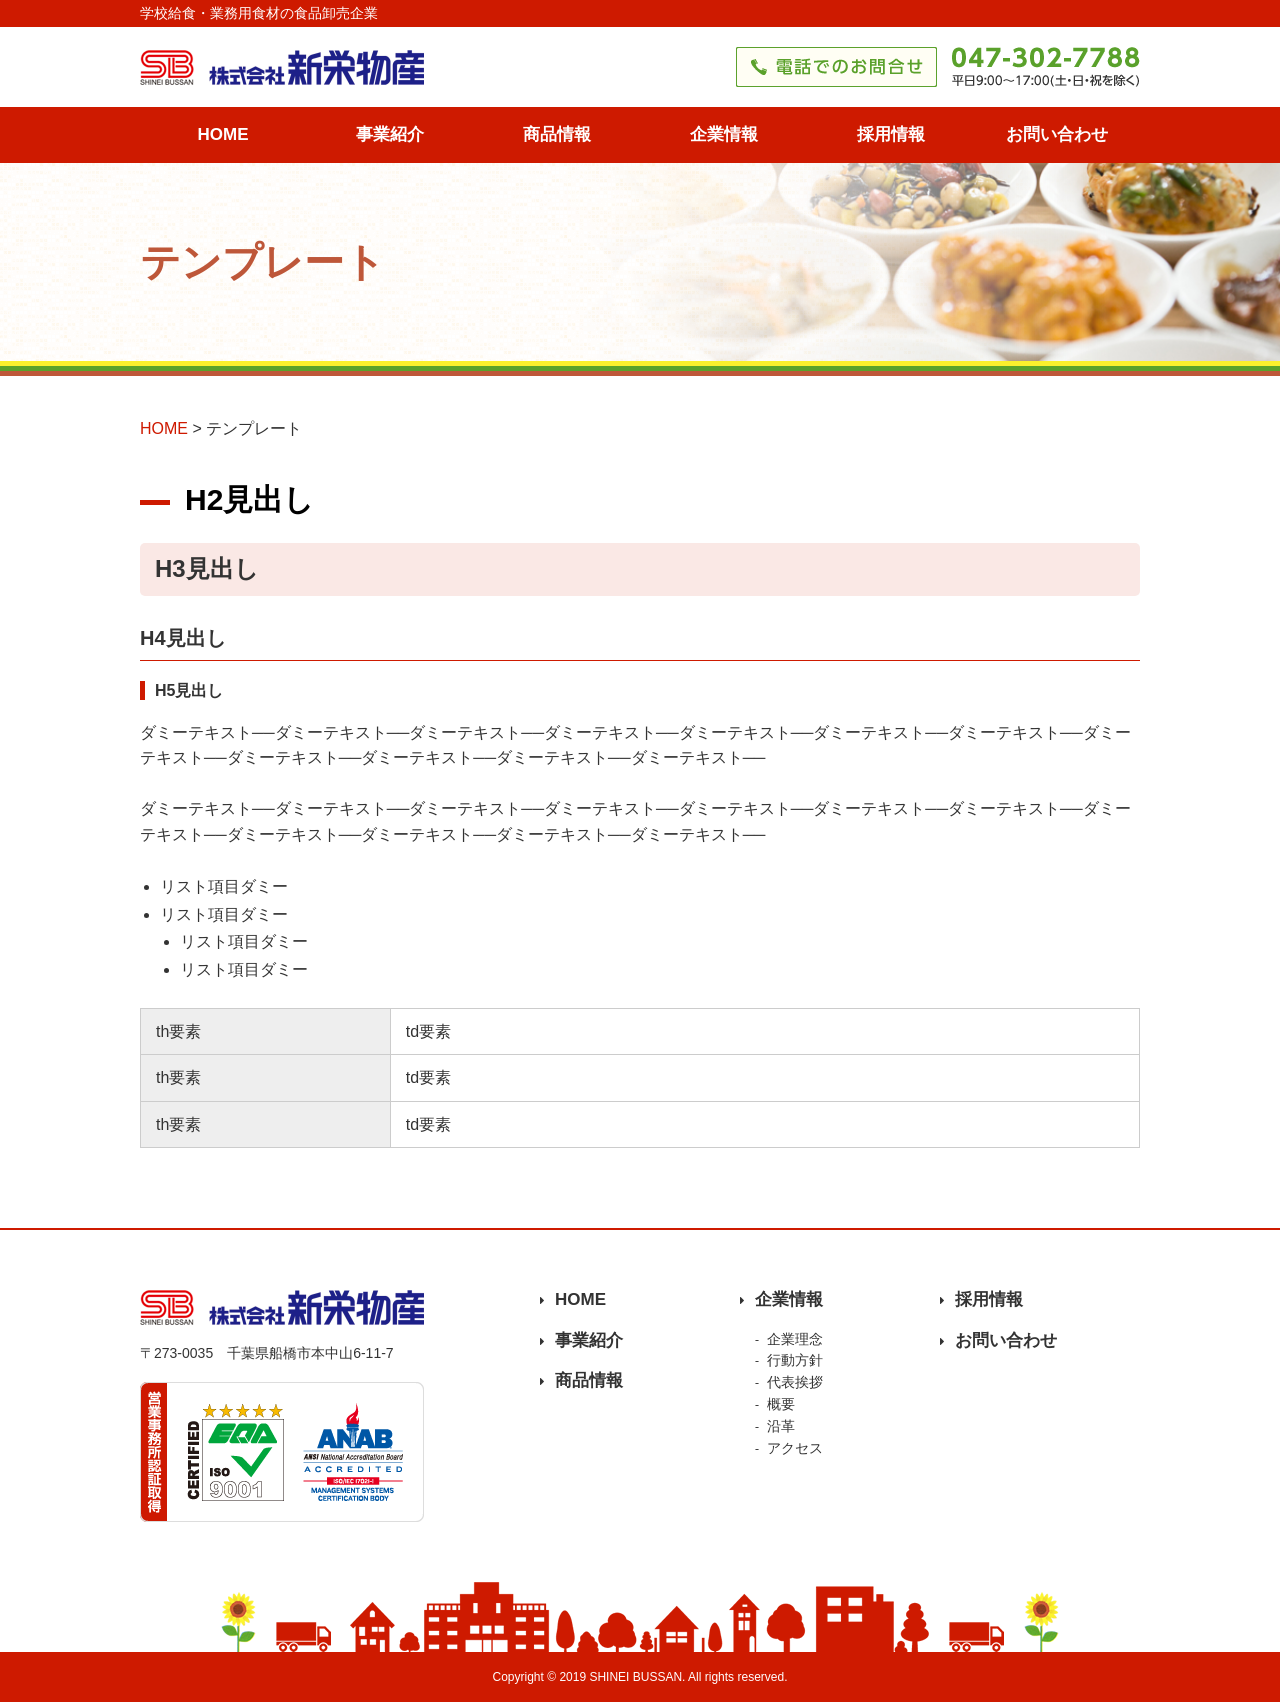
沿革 (781, 1426)
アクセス (795, 1448)
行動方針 (795, 1360)
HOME (223, 134)
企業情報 (724, 134)
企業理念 (795, 1339)
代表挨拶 (795, 1382)
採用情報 (891, 134)
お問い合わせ (1057, 134)
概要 (781, 1404)
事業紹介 (390, 134)
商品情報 (557, 134)
